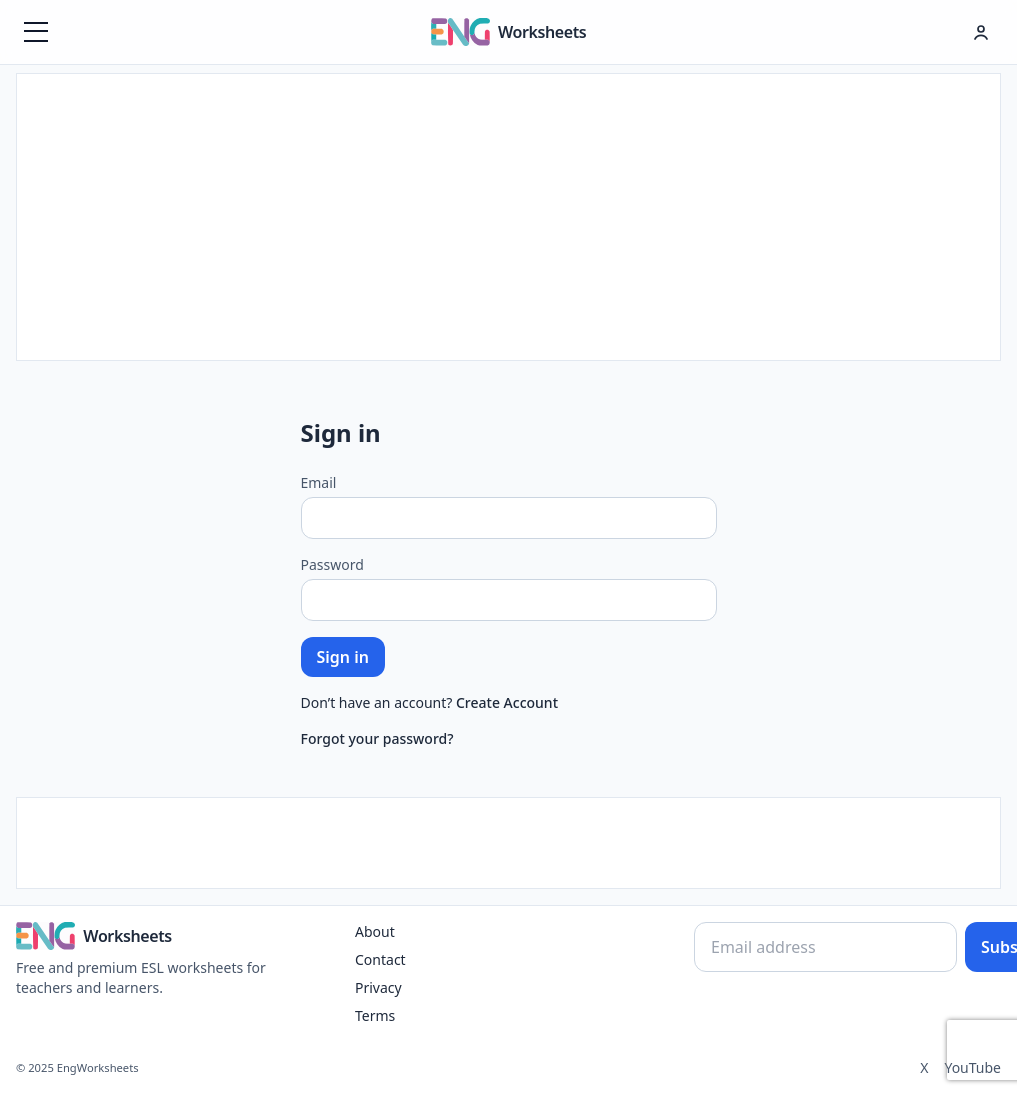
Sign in (343, 657)
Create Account (507, 702)
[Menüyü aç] (36, 32)
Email (319, 482)
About (375, 931)
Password (332, 564)
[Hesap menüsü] (981, 32)
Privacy (378, 987)
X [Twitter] (924, 1067)
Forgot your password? (377, 738)
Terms (375, 1015)
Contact (380, 959)
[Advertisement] (508, 214)
